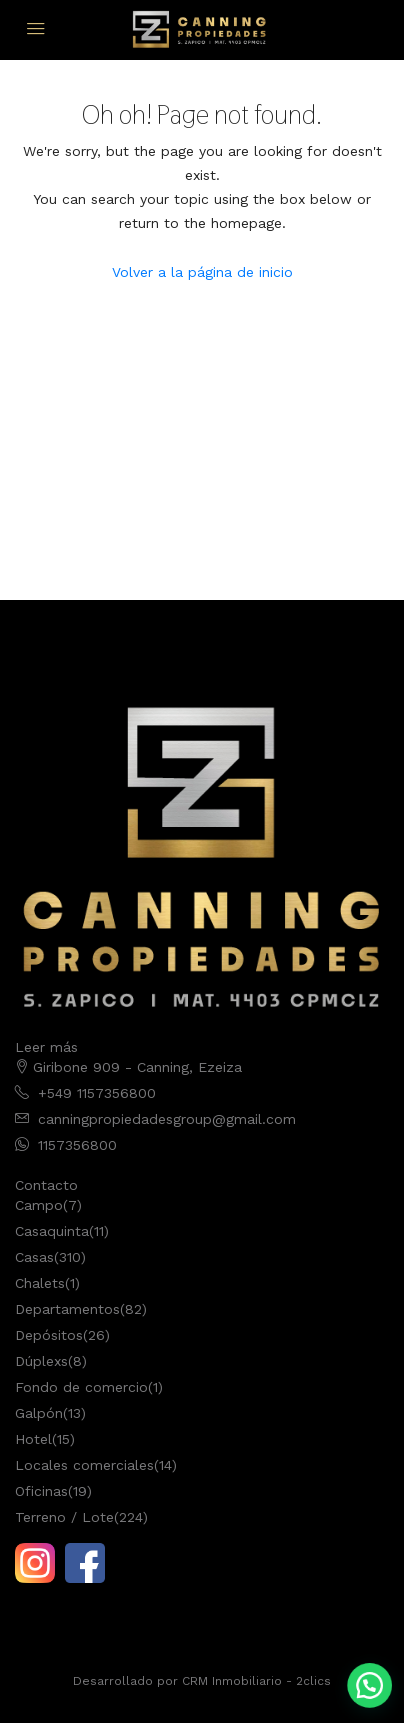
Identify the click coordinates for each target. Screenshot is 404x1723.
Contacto (46, 1185)
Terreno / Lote (64, 1517)
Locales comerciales (84, 1465)
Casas (34, 1257)
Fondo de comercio (81, 1387)
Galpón (39, 1413)
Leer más (46, 1047)
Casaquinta (52, 1231)
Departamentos (67, 1309)
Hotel (33, 1439)
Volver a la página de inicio (202, 272)
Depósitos (49, 1335)
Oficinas (41, 1491)
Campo (39, 1205)
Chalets (40, 1283)
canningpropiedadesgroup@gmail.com (167, 1119)
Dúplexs (41, 1361)
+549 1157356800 (97, 1093)
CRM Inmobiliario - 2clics (256, 1681)
